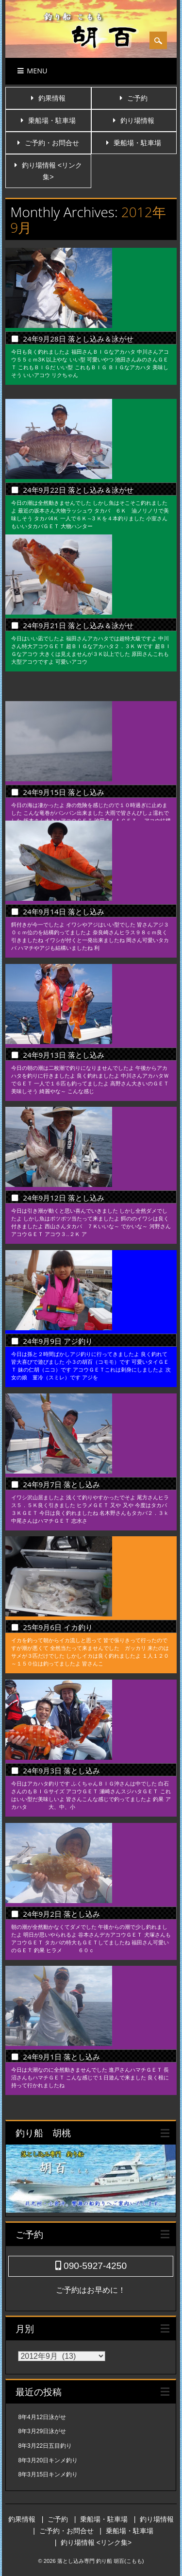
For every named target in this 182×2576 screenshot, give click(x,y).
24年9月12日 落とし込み (63, 1197)
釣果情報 (52, 98)
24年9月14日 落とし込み (63, 911)
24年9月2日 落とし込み (61, 1914)
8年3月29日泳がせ (42, 2431)
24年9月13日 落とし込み (63, 1055)
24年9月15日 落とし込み (63, 768)
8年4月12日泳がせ (42, 2417)
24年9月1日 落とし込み (61, 2056)
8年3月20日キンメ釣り (48, 2460)
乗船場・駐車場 (52, 120)
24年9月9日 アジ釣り (58, 1341)
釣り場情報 (137, 120)
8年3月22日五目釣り (45, 2445)
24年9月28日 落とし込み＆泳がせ (78, 338)
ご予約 (137, 98)
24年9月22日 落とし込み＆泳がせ (78, 482)
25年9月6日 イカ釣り (76, 1627)
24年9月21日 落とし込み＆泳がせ (78, 625)
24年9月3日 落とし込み (61, 1770)
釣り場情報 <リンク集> (96, 2542)
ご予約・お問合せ (52, 143)
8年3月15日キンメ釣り (48, 2474)
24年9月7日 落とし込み (61, 1484)
